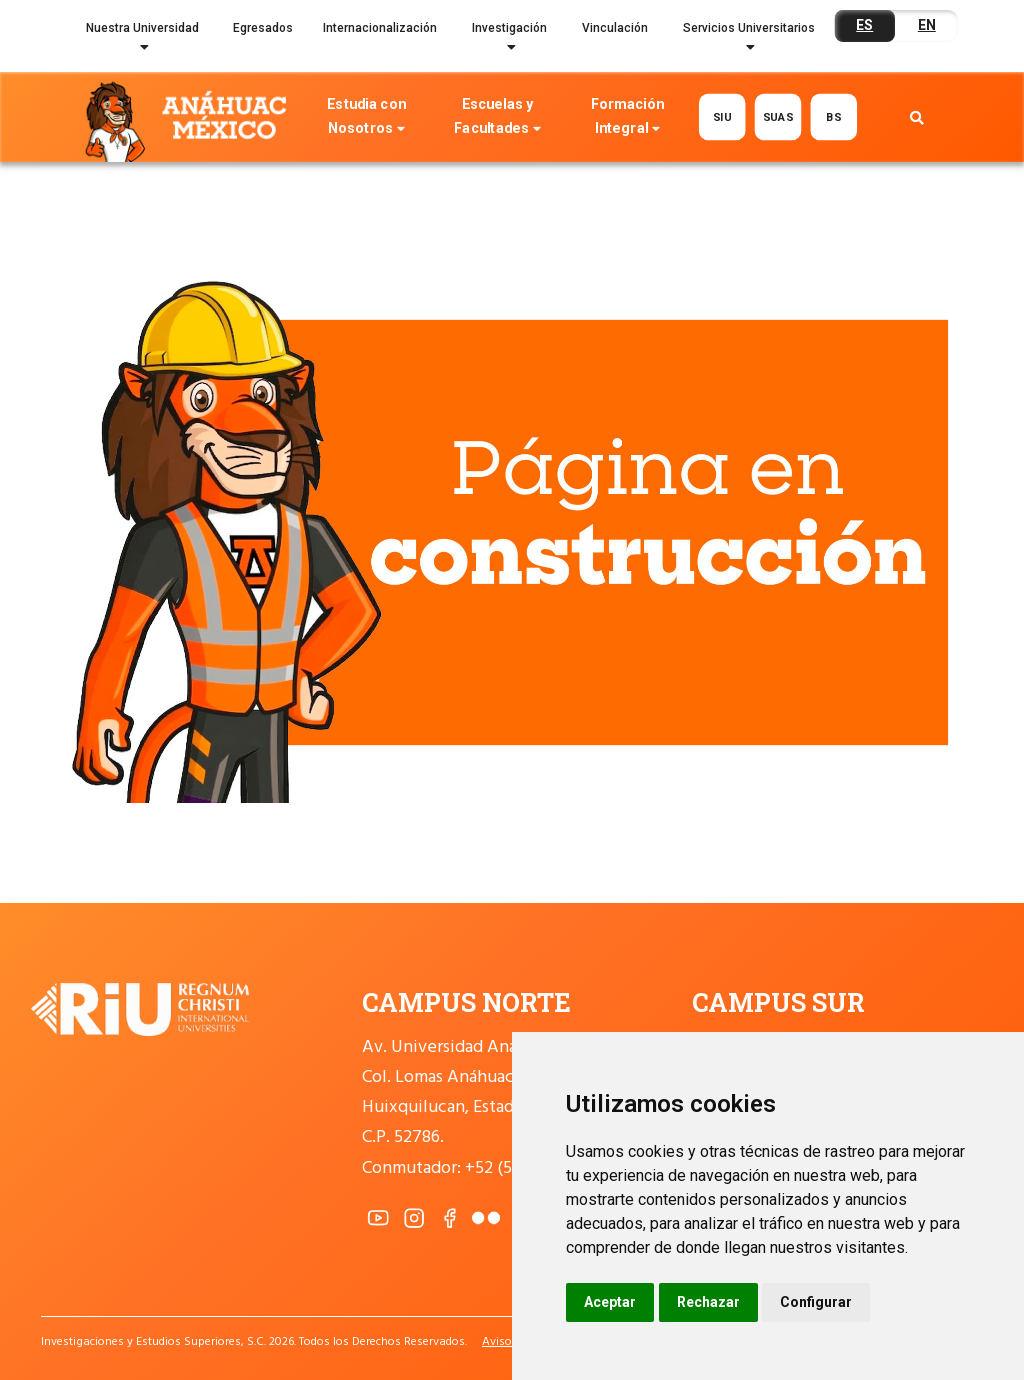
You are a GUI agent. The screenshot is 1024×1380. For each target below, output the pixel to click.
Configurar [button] (816, 1302)
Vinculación (615, 28)
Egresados (263, 28)
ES (864, 25)
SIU (722, 117)
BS (833, 117)
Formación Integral (627, 118)
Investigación (509, 40)
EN (927, 25)
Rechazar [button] (708, 1302)
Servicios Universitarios (749, 40)
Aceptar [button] (610, 1302)
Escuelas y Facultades (497, 118)
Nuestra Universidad (142, 40)
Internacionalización (380, 28)
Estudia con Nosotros (366, 118)
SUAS (777, 117)
